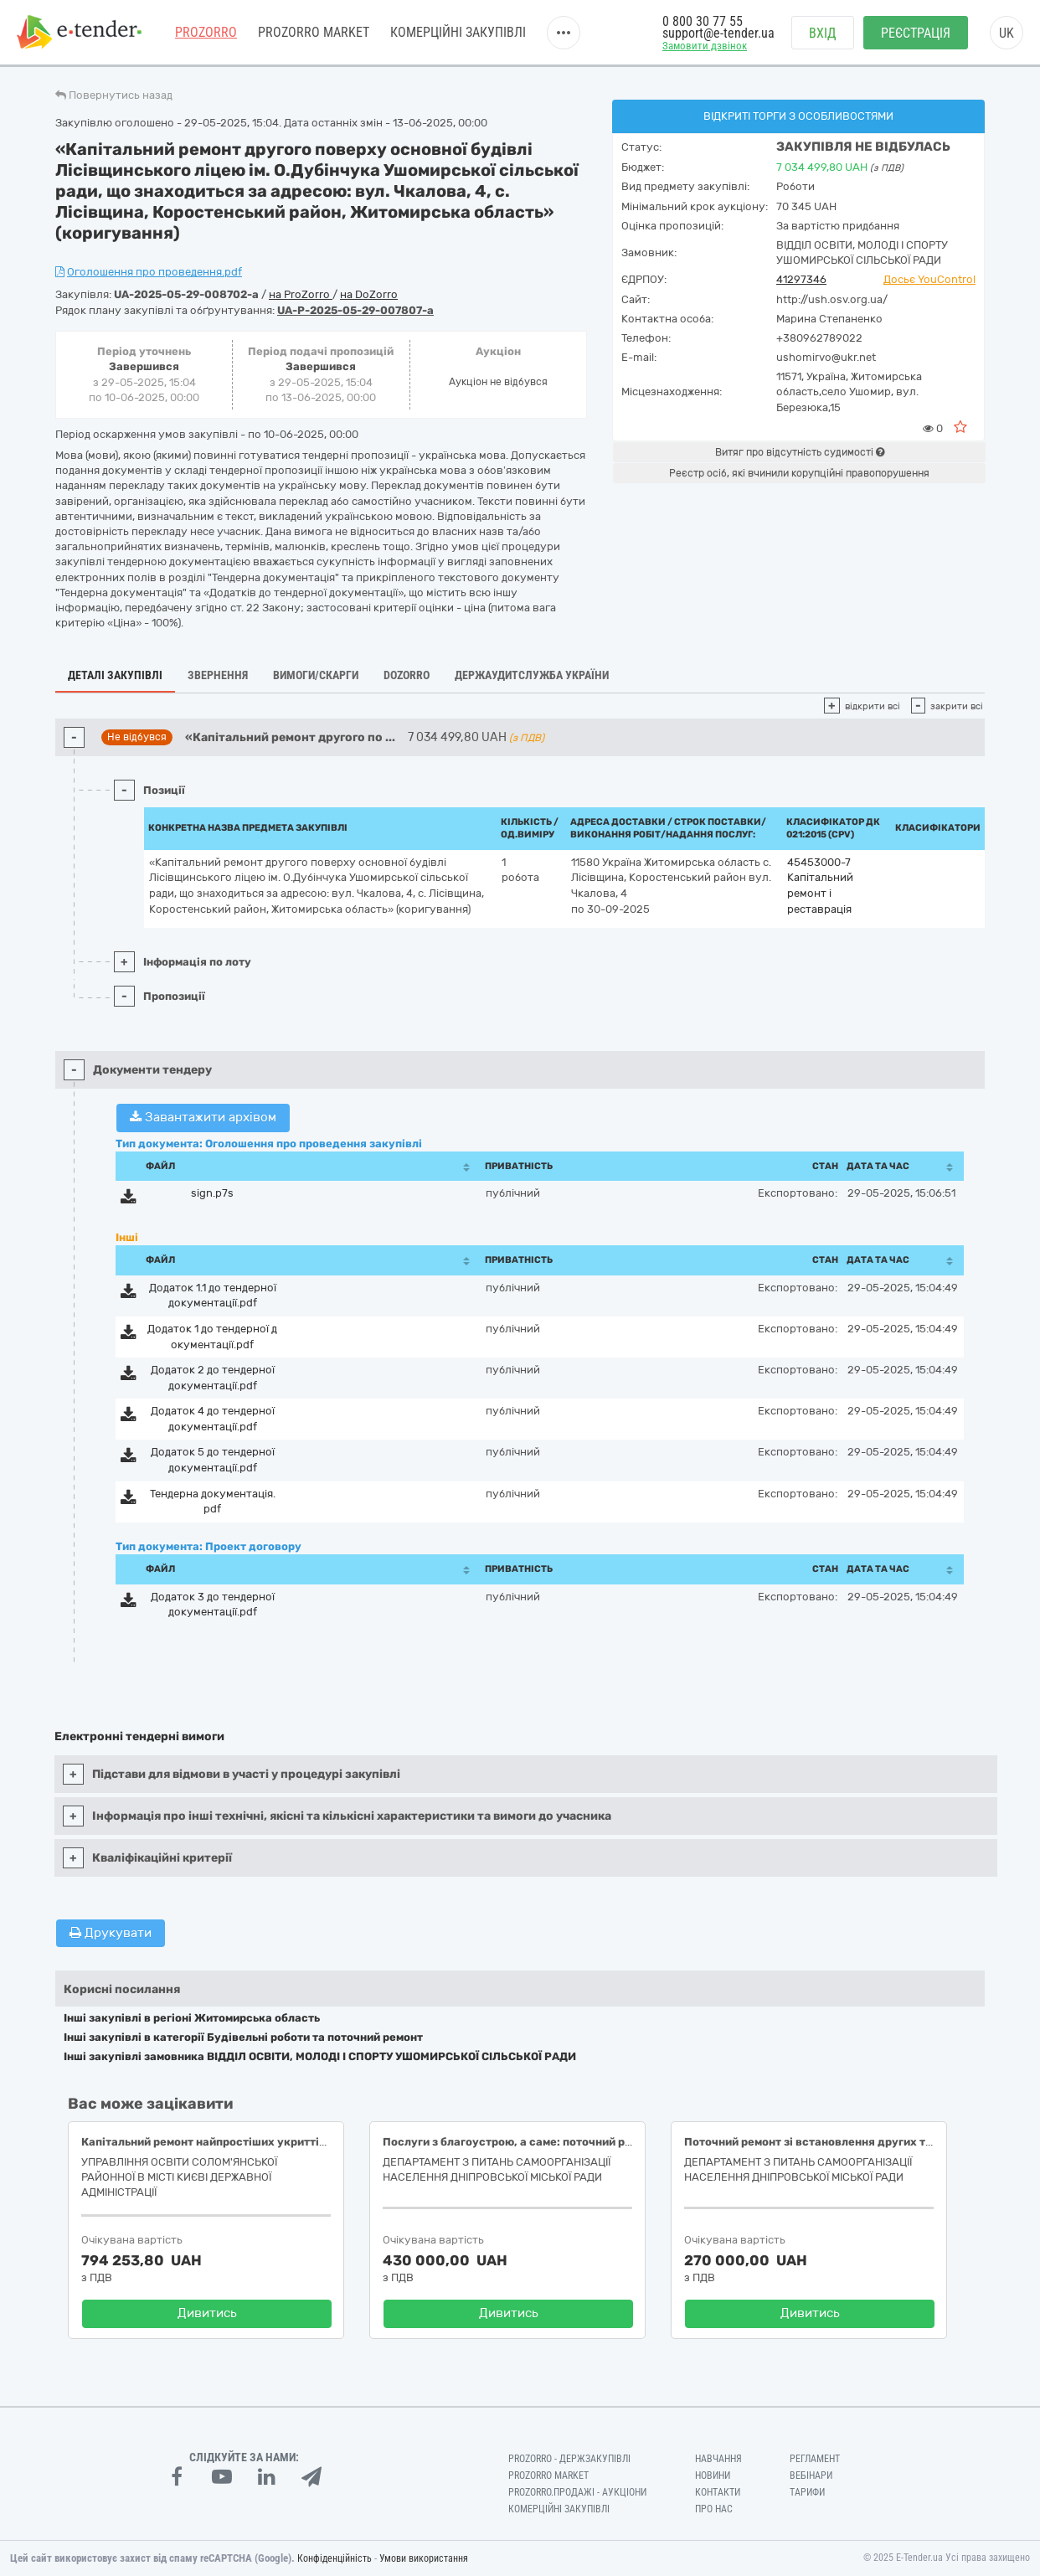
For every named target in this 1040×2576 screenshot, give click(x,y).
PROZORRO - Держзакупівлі (569, 2459)
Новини (712, 2475)
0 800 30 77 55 (702, 23)
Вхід (823, 34)
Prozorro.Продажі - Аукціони (577, 2492)
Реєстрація (915, 34)
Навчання (718, 2459)
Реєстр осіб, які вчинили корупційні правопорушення (799, 473)
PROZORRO (206, 33)
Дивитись (207, 2313)
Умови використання (423, 2558)
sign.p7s (212, 1193)
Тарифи (807, 2492)
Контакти (717, 2492)
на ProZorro (300, 294)
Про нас (714, 2509)
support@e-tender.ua (718, 34)
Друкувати (111, 1932)
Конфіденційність (334, 2558)
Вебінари (811, 2475)
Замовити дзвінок (704, 47)
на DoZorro (369, 294)
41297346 (801, 279)
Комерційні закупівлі (458, 33)
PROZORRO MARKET (313, 33)
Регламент (815, 2459)
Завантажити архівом (203, 1117)
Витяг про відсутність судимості (799, 452)
